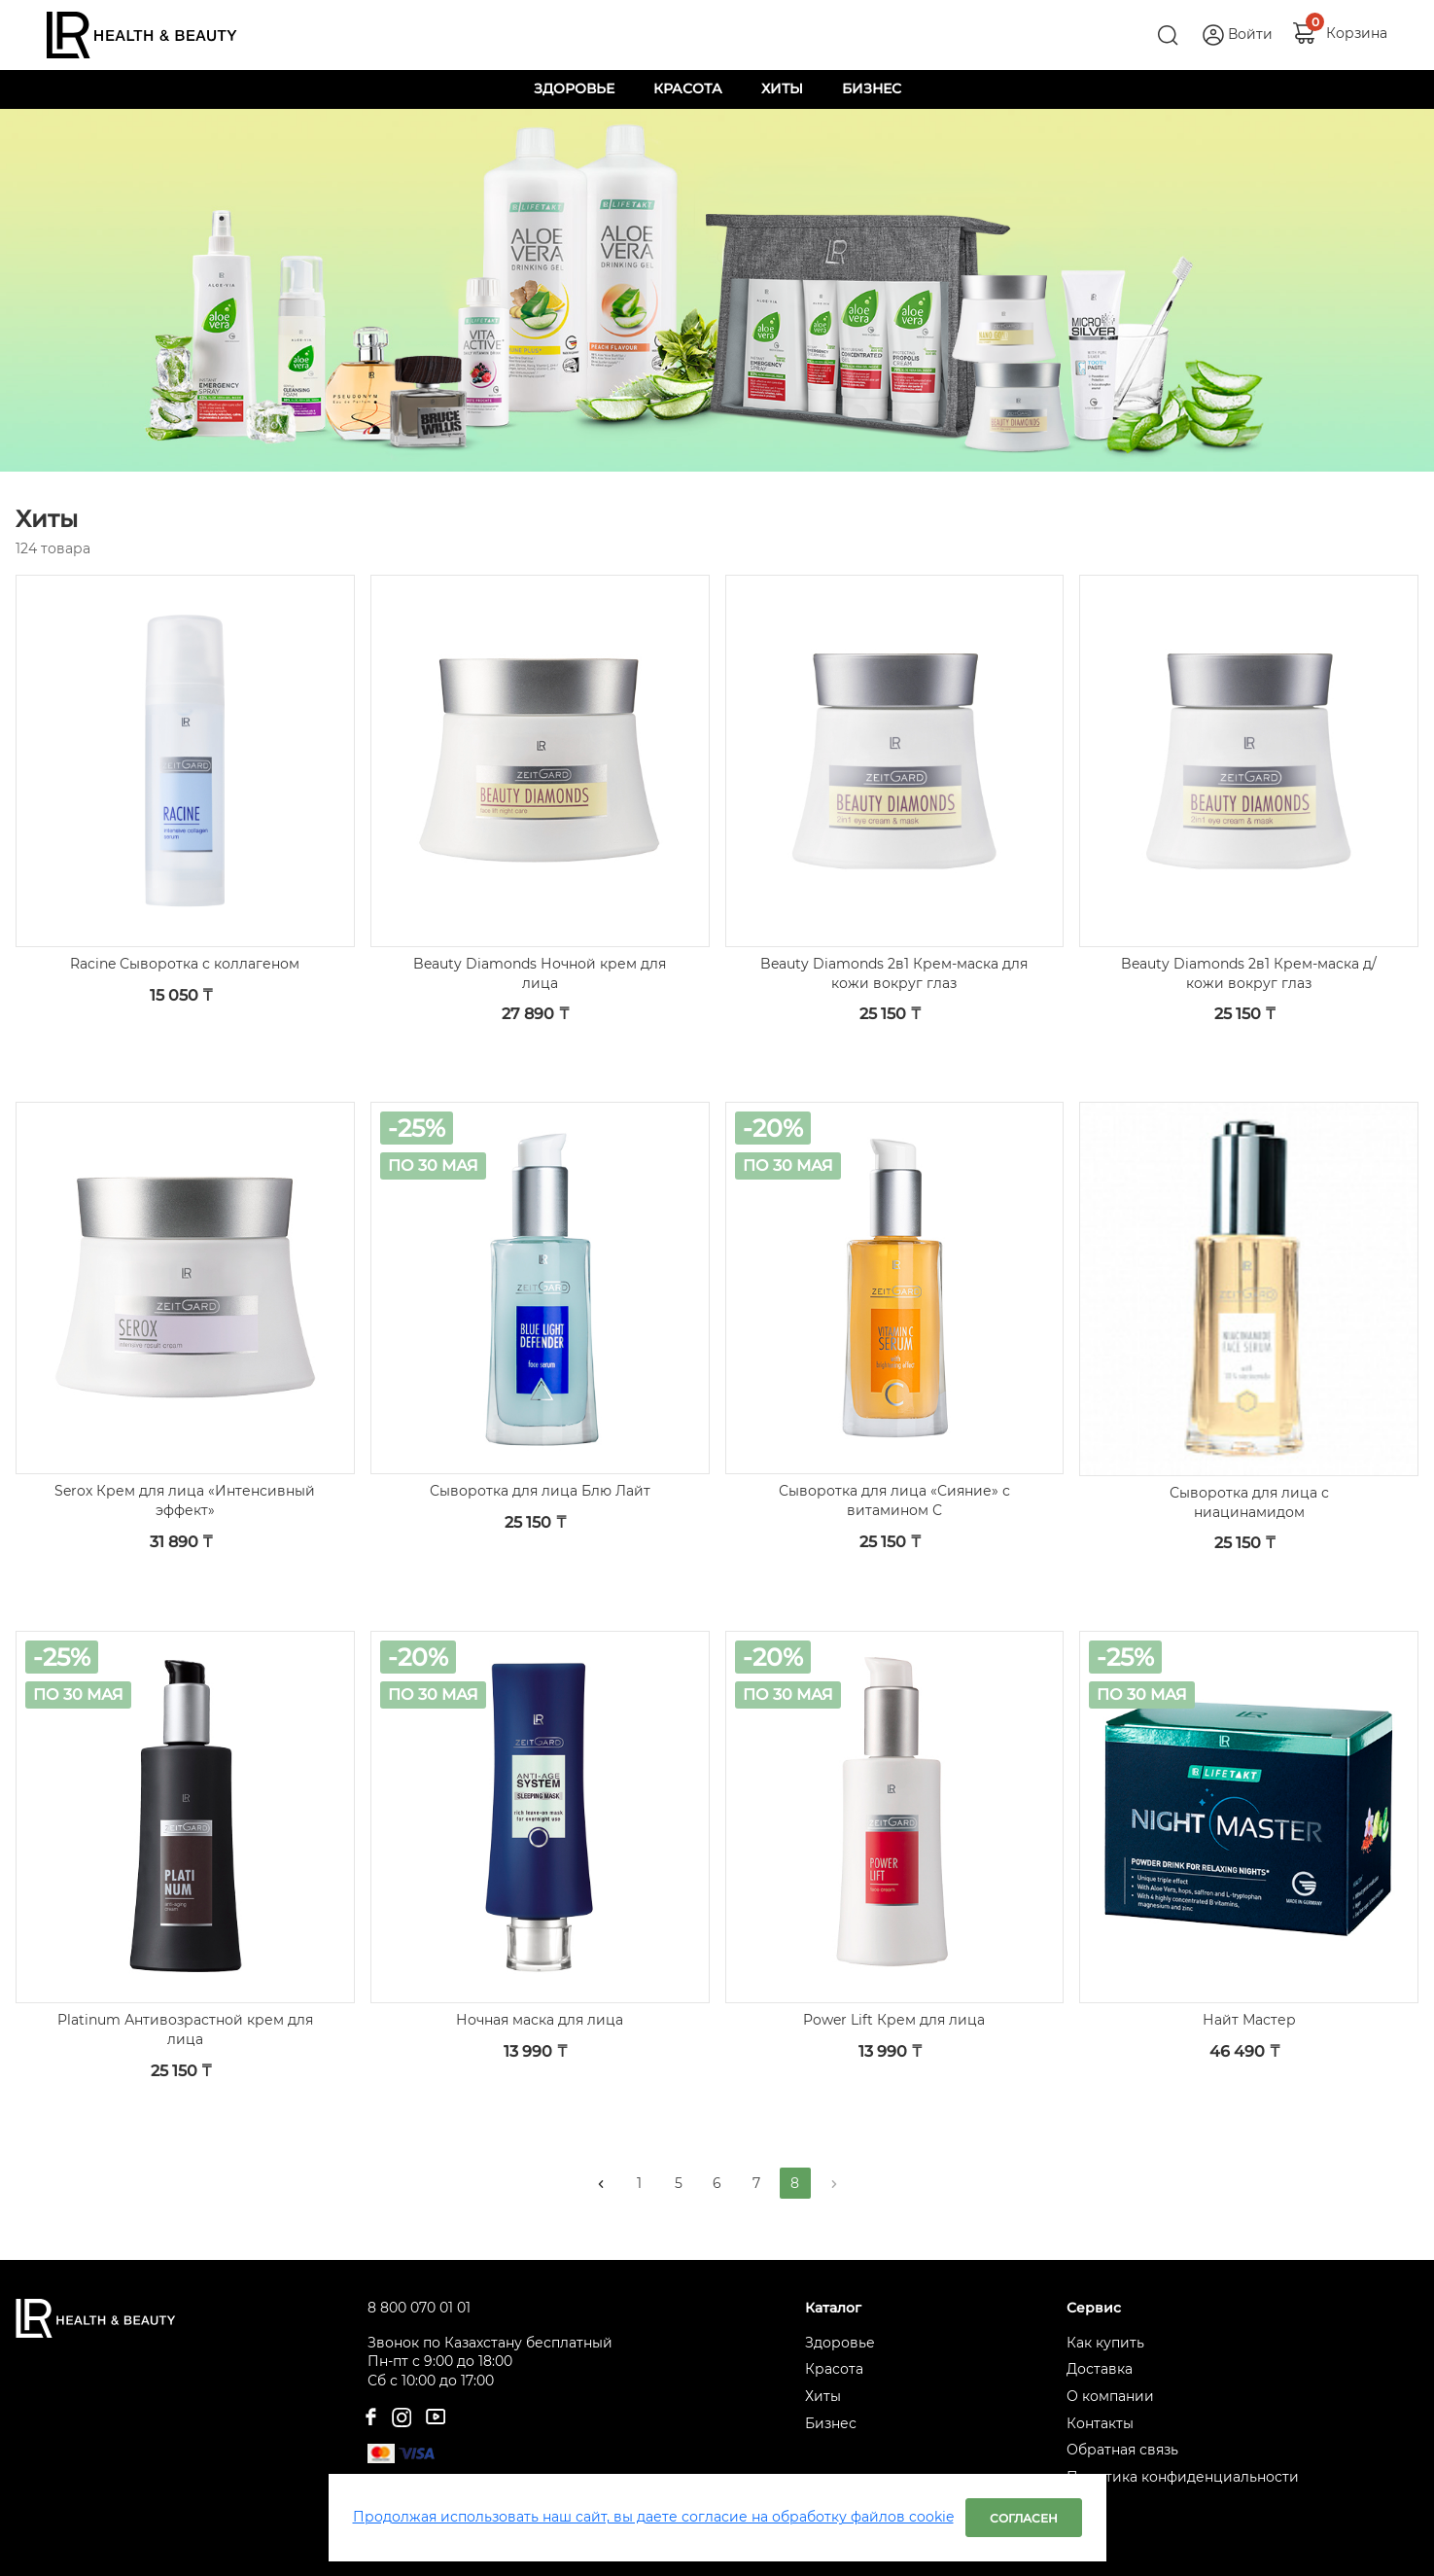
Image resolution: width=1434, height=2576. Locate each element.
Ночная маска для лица (539, 2020)
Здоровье (840, 2342)
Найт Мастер (1249, 2020)
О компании (1110, 2396)
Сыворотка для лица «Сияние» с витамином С (894, 1500)
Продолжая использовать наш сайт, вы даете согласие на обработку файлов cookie (653, 2516)
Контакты (1100, 2423)
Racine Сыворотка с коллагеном (184, 963)
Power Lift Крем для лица (894, 2020)
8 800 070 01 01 (419, 2307)
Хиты (823, 2396)
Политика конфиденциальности (1183, 2477)
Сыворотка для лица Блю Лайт (540, 1491)
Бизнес (831, 2423)
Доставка (1100, 2369)
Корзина (1356, 33)
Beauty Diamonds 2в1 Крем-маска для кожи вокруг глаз (894, 973)
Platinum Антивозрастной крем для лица (185, 2029)
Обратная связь (1122, 2449)
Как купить (1105, 2342)
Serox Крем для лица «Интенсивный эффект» (184, 1500)
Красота (834, 2369)
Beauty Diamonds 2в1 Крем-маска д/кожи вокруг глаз (1249, 973)
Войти (1250, 34)
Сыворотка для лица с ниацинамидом (1249, 1502)
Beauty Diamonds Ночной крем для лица (539, 973)
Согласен (1024, 2518)
